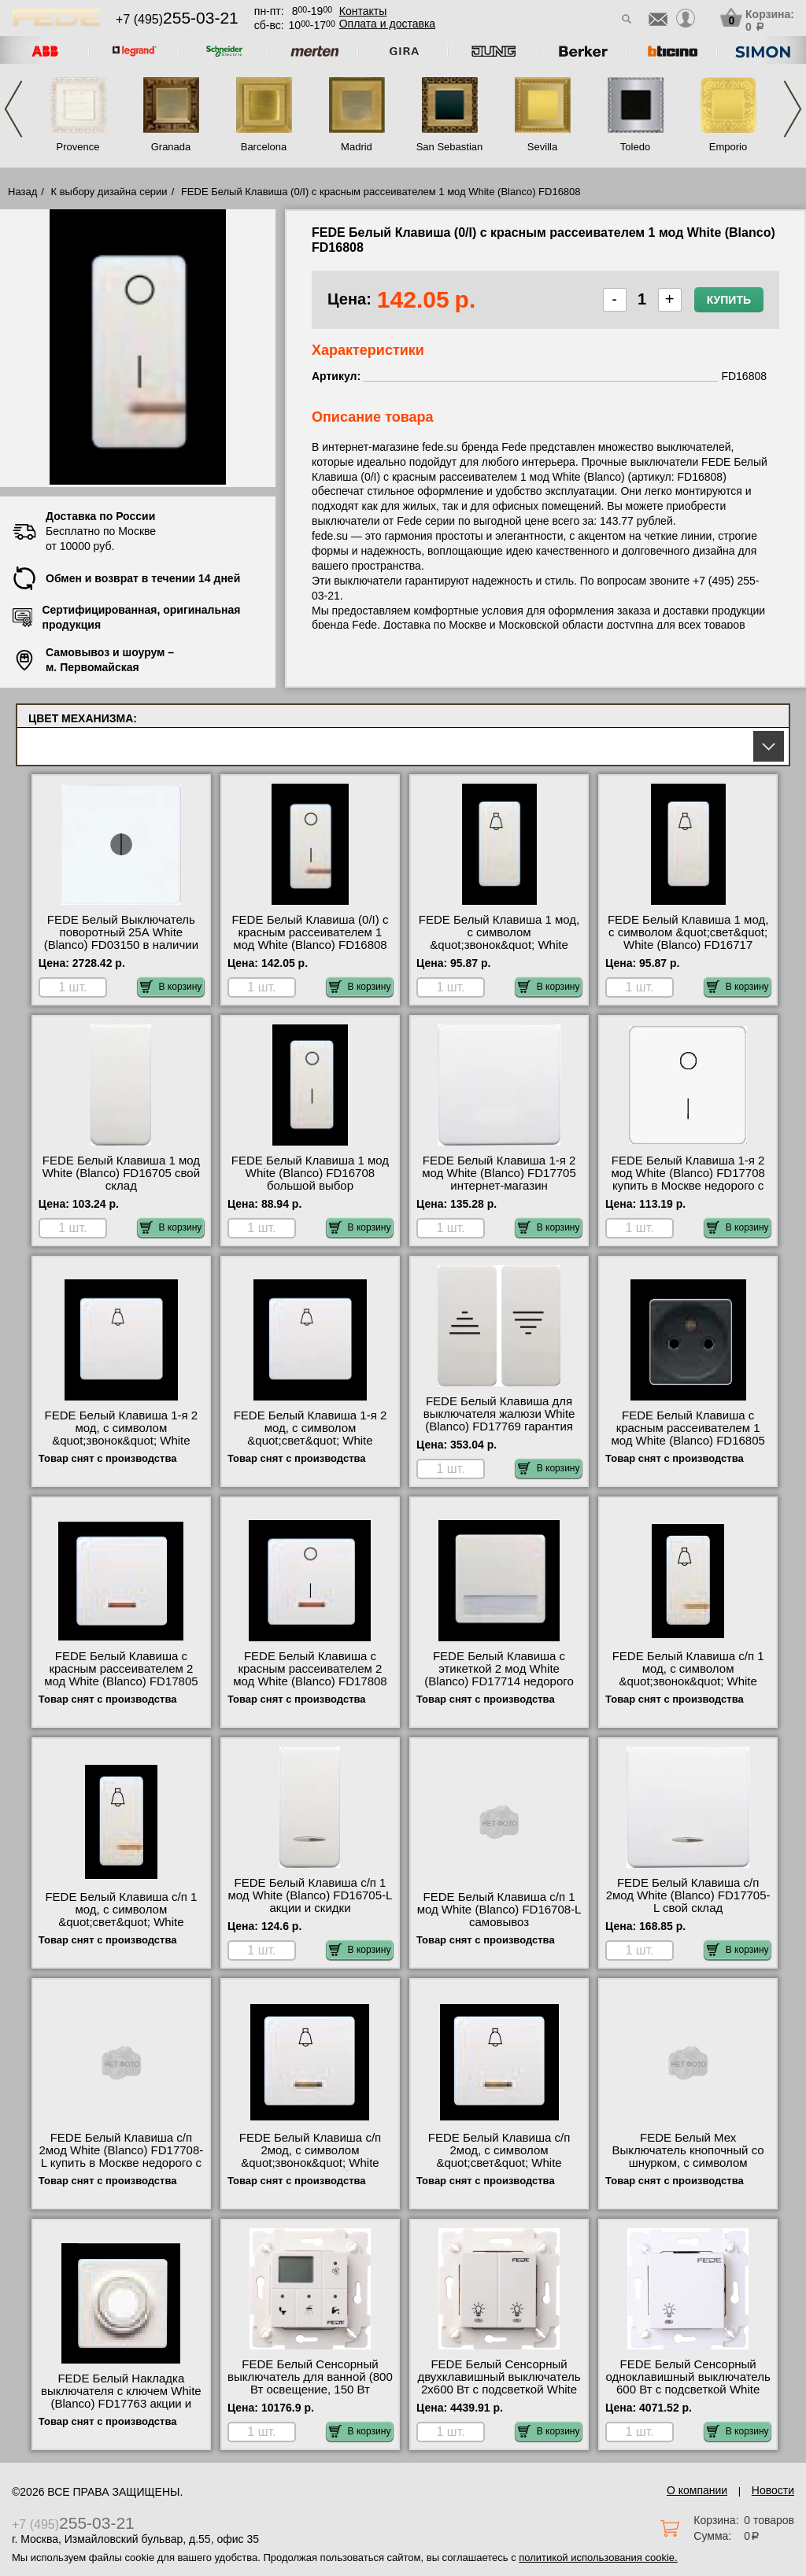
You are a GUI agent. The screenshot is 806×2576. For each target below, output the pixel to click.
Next (792, 109)
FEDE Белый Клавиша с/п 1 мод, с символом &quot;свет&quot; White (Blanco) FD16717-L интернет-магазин (121, 1922)
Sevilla (542, 147)
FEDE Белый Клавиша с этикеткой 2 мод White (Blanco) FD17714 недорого (498, 1669)
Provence (78, 147)
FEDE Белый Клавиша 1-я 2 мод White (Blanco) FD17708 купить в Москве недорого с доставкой (687, 1179)
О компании (697, 2490)
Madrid (356, 147)
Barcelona (264, 147)
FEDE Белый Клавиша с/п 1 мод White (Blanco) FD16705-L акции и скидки (310, 1895)
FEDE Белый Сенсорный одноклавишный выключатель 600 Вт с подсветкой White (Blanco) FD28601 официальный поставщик (687, 2389)
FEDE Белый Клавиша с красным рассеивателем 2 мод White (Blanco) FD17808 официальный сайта (309, 1675)
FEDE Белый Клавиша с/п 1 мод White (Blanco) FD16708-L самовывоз (499, 1909)
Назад (22, 191)
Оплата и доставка (387, 23)
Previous (13, 109)
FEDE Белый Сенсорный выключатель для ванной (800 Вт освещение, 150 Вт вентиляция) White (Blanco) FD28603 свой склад (310, 2389)
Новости (773, 2490)
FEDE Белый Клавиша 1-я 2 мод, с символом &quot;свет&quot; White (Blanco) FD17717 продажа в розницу (310, 1440)
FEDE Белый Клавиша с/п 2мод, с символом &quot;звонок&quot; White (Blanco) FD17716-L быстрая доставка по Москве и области (309, 2169)
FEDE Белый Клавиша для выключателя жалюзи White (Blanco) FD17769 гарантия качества (499, 1420)
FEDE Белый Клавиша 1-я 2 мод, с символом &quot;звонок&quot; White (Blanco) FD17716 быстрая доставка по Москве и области (121, 1447)
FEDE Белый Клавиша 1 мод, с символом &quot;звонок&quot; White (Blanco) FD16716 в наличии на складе (499, 944)
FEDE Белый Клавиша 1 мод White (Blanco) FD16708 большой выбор (310, 1173)
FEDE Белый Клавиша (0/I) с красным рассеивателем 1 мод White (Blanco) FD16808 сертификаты (309, 938)
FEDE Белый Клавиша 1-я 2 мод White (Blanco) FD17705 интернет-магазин (498, 1173)
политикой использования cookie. (598, 2557)
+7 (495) (177, 19)
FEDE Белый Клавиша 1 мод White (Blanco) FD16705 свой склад (121, 1173)
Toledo (635, 147)
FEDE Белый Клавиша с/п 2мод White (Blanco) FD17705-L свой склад (688, 1895)
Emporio (728, 147)
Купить (729, 299)
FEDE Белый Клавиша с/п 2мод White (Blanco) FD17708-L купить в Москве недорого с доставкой (121, 2156)
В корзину (171, 986)
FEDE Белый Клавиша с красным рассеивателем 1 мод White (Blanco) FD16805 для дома (687, 1434)
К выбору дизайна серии (109, 191)
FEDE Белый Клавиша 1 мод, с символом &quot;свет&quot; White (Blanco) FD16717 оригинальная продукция (688, 938)
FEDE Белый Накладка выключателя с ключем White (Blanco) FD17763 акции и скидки (121, 2397)
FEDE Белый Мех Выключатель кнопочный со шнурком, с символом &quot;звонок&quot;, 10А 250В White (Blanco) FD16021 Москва (688, 2169)
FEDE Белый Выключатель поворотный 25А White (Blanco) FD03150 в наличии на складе (121, 938)
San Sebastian (449, 147)
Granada (171, 147)
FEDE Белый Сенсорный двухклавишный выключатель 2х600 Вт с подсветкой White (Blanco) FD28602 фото (498, 2383)
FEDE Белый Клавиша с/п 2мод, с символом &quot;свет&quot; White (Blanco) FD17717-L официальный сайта (499, 2162)
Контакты (362, 11)
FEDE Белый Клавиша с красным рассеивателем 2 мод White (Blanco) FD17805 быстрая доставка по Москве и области (121, 1681)
